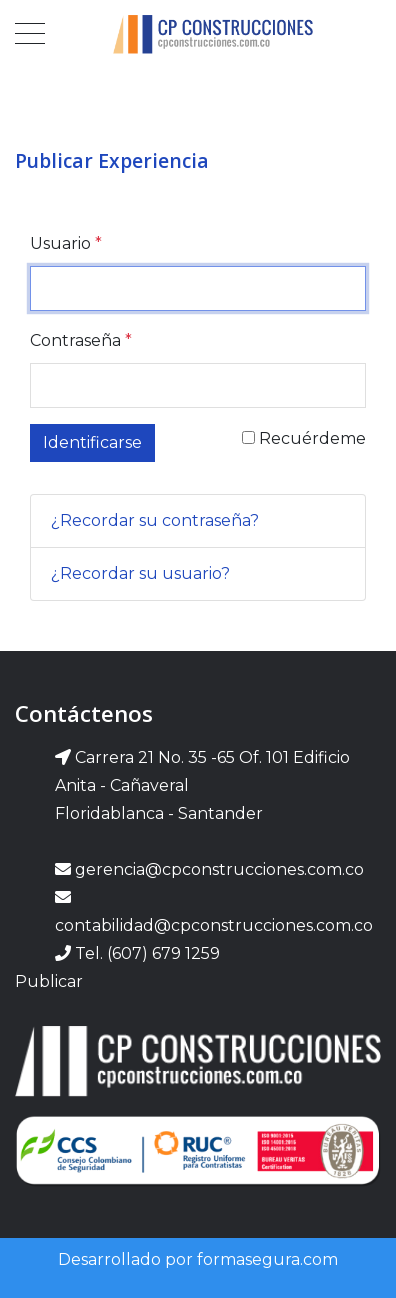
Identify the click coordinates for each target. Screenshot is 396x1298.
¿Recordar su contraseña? (155, 520)
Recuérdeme (304, 438)
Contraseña (81, 340)
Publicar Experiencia (112, 160)
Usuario (66, 243)
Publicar (49, 981)
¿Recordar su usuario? (140, 573)
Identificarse (92, 442)
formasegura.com (267, 1259)
